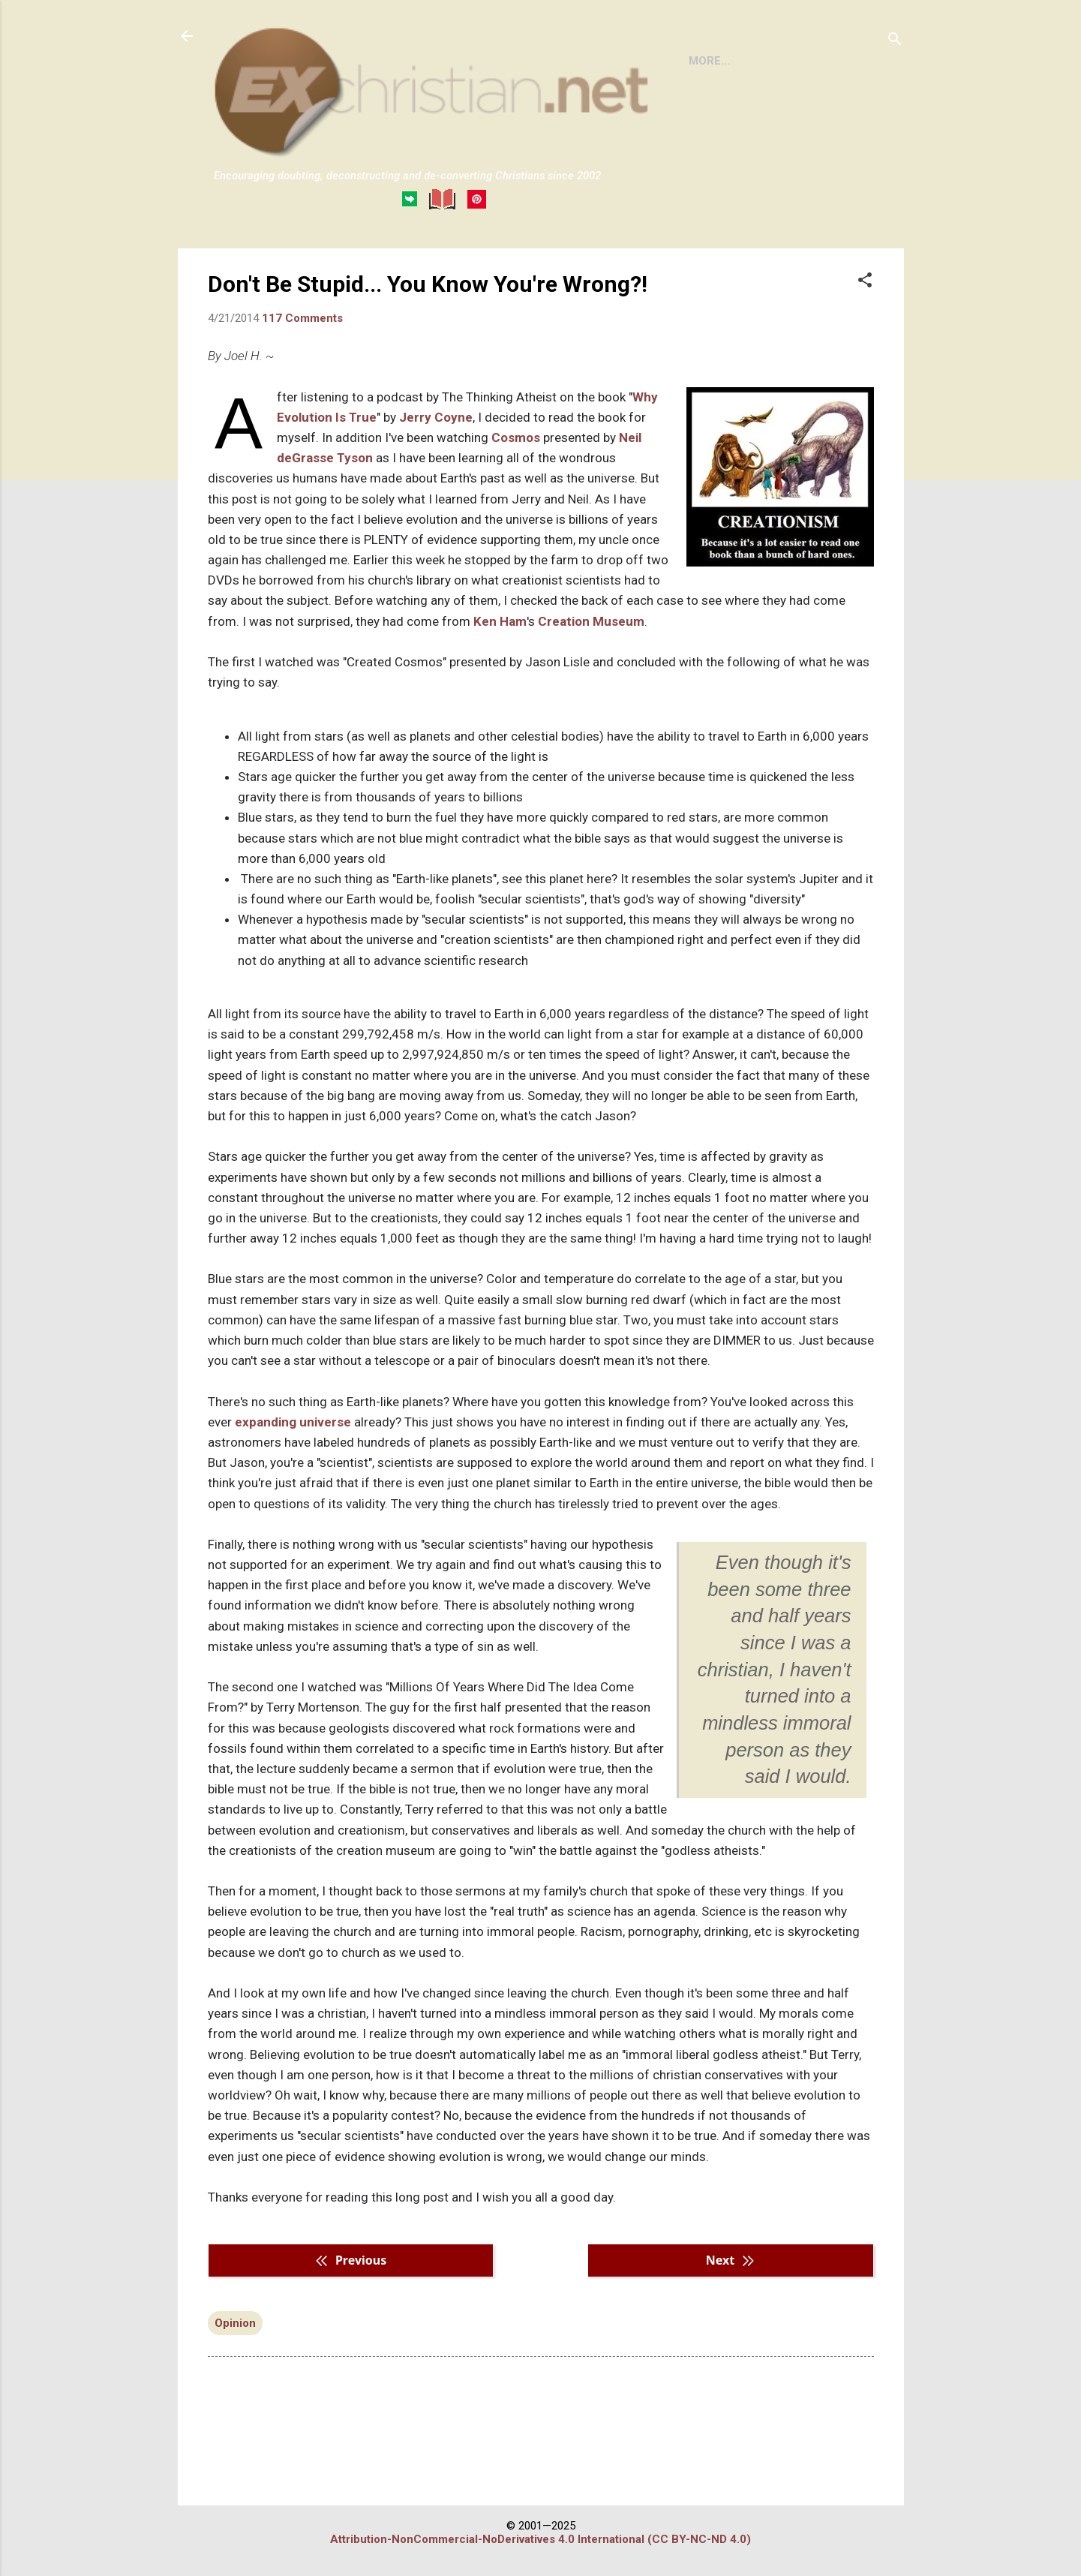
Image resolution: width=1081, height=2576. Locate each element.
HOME (242, 262)
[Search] (895, 41)
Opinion (235, 2384)
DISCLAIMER (385, 262)
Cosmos (515, 498)
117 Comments (302, 379)
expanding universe (293, 1483)
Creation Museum (591, 682)
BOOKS (305, 262)
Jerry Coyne (436, 478)
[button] (865, 342)
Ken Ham (500, 682)
